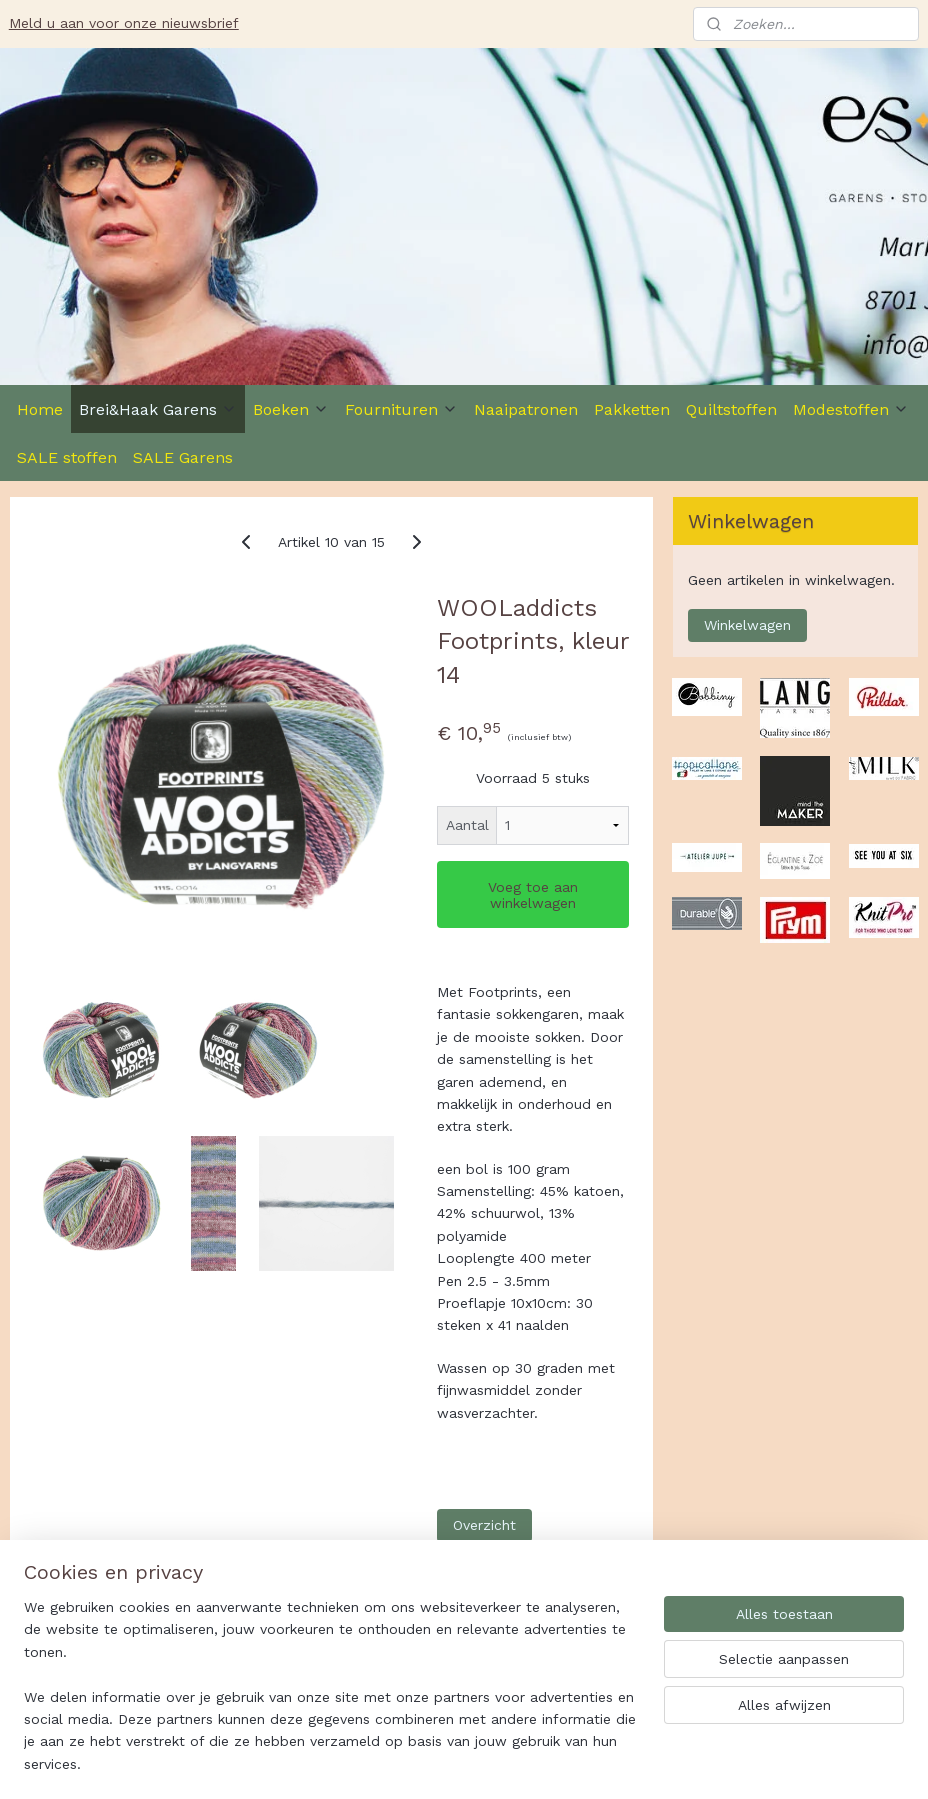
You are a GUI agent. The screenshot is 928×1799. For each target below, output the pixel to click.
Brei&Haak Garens (158, 409)
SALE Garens (183, 457)
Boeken (291, 409)
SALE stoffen (67, 457)
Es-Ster (45, 1640)
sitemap (521, 1762)
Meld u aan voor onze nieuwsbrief (124, 23)
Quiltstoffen (731, 409)
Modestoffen (851, 409)
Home (40, 409)
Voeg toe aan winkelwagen (533, 895)
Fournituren (401, 409)
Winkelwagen (747, 625)
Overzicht (484, 1525)
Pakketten (632, 409)
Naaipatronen (526, 409)
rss (563, 1762)
